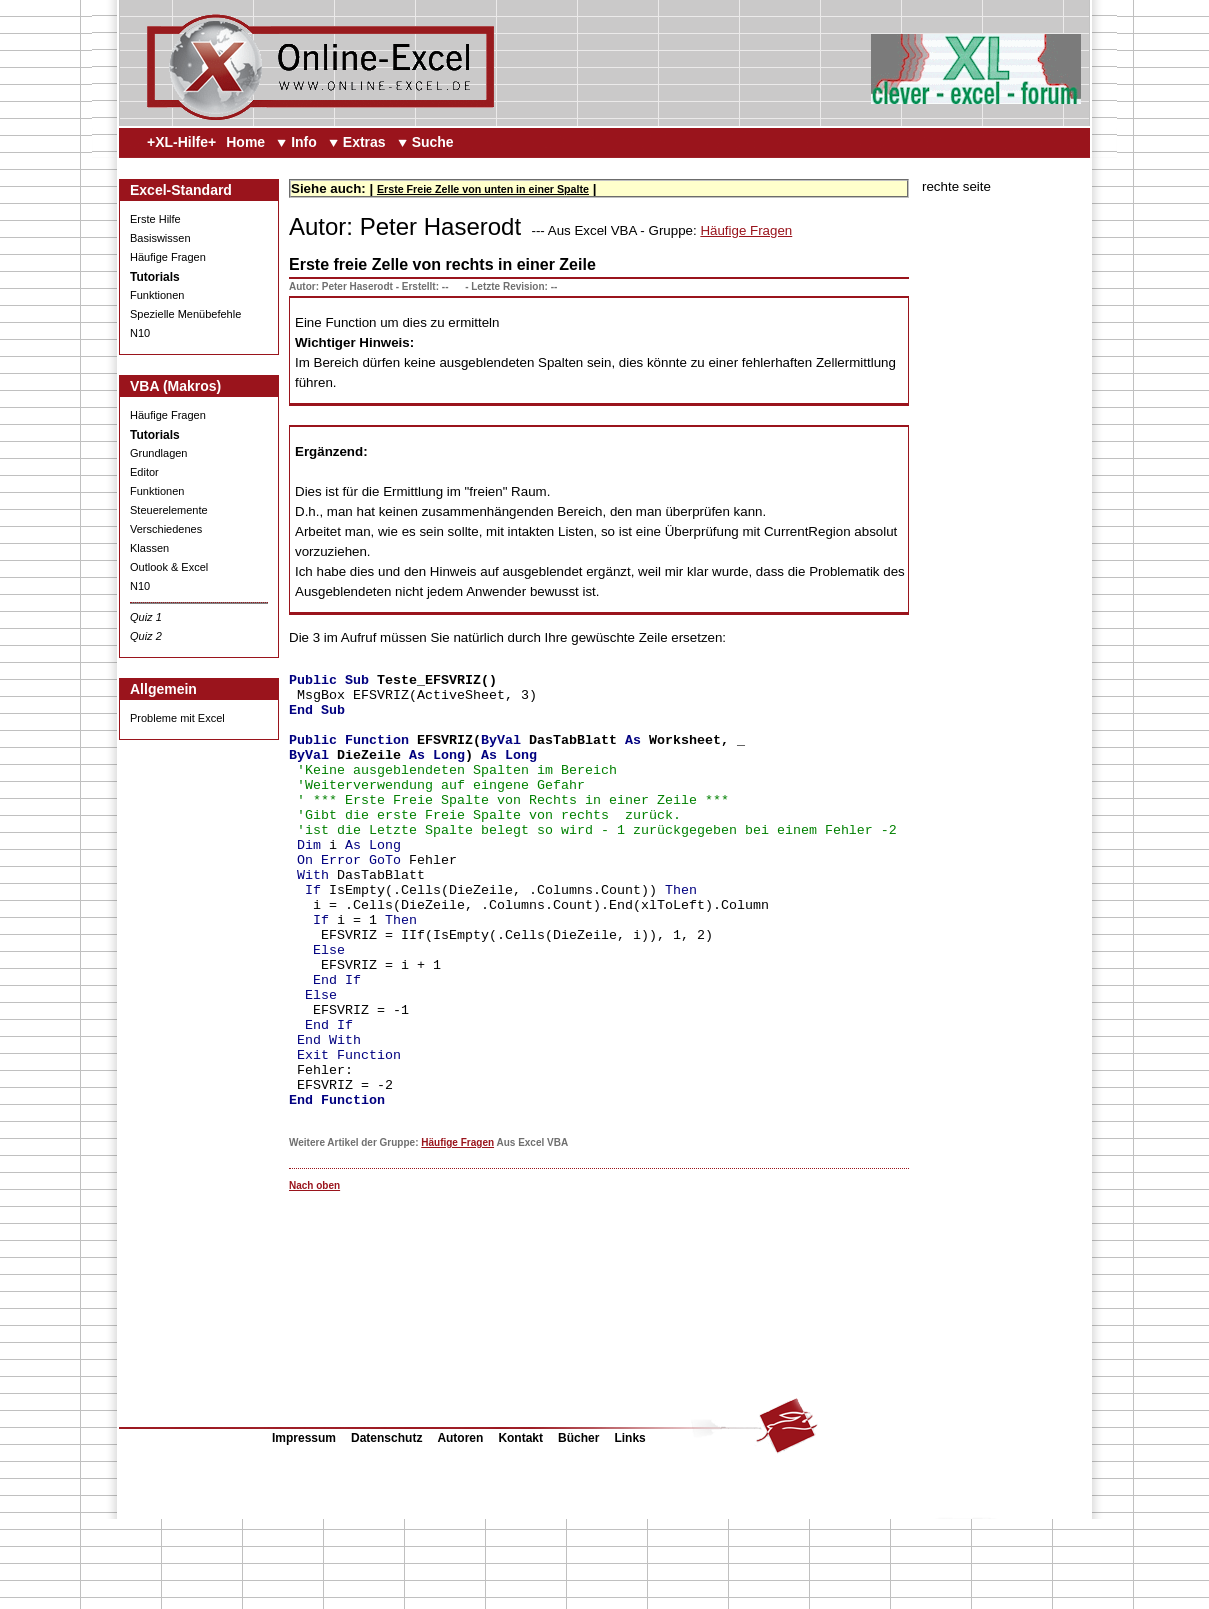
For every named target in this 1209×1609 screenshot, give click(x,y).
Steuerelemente (169, 510)
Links (629, 1528)
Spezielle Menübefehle (185, 314)
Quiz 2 (146, 636)
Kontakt (520, 1528)
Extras (364, 142)
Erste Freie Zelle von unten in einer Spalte (483, 189)
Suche (433, 142)
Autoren (460, 1528)
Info (304, 142)
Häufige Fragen (168, 257)
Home (245, 142)
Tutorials (155, 277)
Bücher (578, 1528)
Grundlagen (159, 453)
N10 (140, 333)
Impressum (304, 1528)
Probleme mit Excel (177, 718)
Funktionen (157, 295)
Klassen (149, 548)
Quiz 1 (146, 617)
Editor (144, 472)
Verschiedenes (166, 529)
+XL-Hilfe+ (181, 142)
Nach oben (314, 1275)
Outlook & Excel (169, 567)
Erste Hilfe (155, 219)
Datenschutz (386, 1528)
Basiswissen (160, 238)
